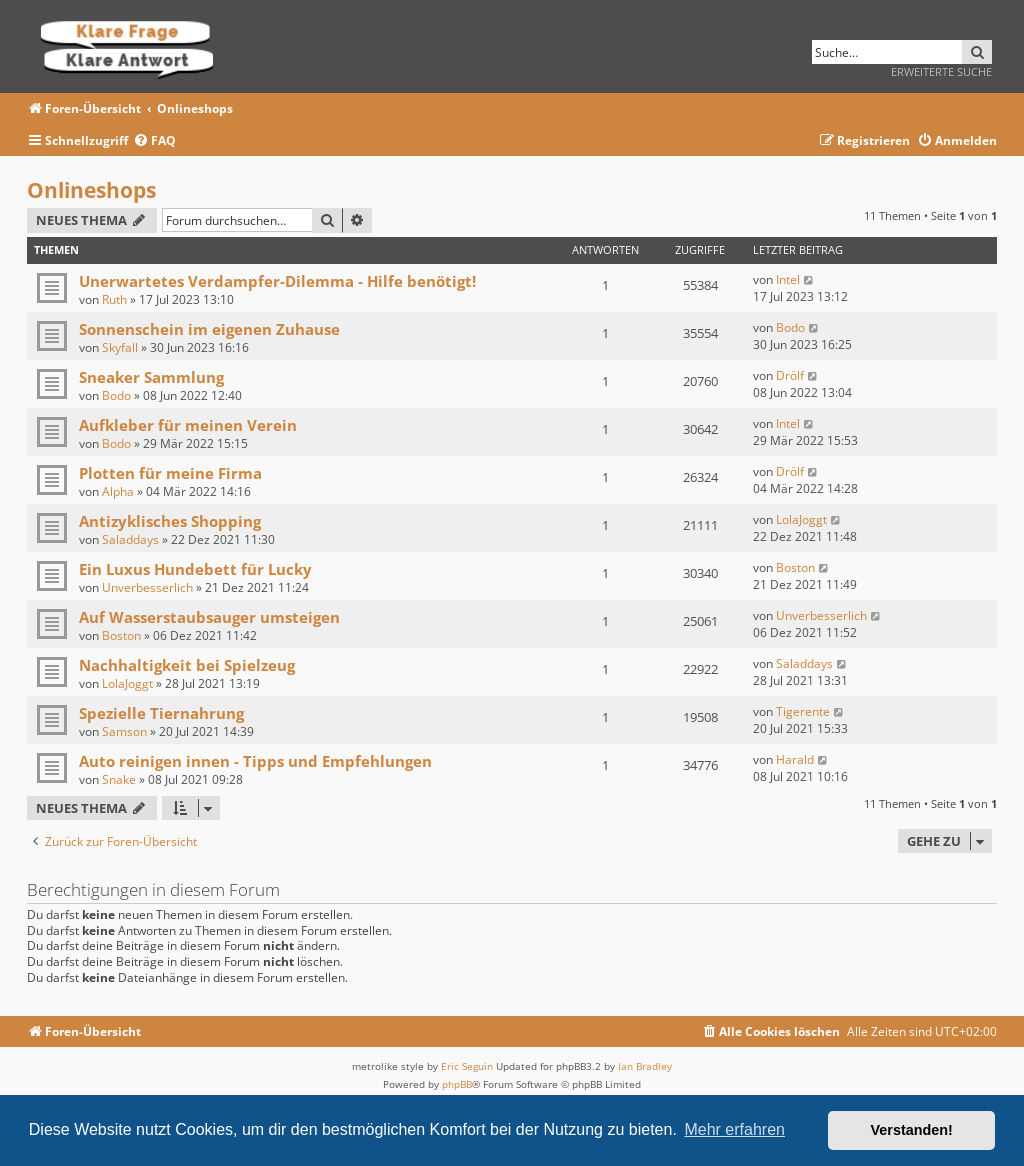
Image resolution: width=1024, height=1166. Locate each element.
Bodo (790, 327)
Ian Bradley (645, 1066)
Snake (119, 779)
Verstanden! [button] (912, 1130)
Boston (795, 567)
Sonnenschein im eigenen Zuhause (209, 329)
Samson (124, 731)
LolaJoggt (801, 519)
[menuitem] (154, 141)
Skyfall (120, 347)
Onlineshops (91, 190)
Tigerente (803, 711)
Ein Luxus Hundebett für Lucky (195, 569)
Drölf (790, 375)
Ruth (114, 299)
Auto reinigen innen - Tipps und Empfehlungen (255, 761)
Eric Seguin (467, 1066)
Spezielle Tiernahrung (161, 713)
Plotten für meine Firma (170, 473)
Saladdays (130, 539)
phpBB (457, 1084)
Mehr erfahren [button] (734, 1129)
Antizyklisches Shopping (170, 521)
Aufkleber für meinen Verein (188, 425)
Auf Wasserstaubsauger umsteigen (209, 617)
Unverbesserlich (147, 587)
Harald (795, 759)
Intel (788, 279)
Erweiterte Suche (941, 71)
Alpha (118, 491)
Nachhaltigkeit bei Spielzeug (187, 665)
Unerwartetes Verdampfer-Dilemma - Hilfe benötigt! (277, 281)
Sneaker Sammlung (151, 377)
